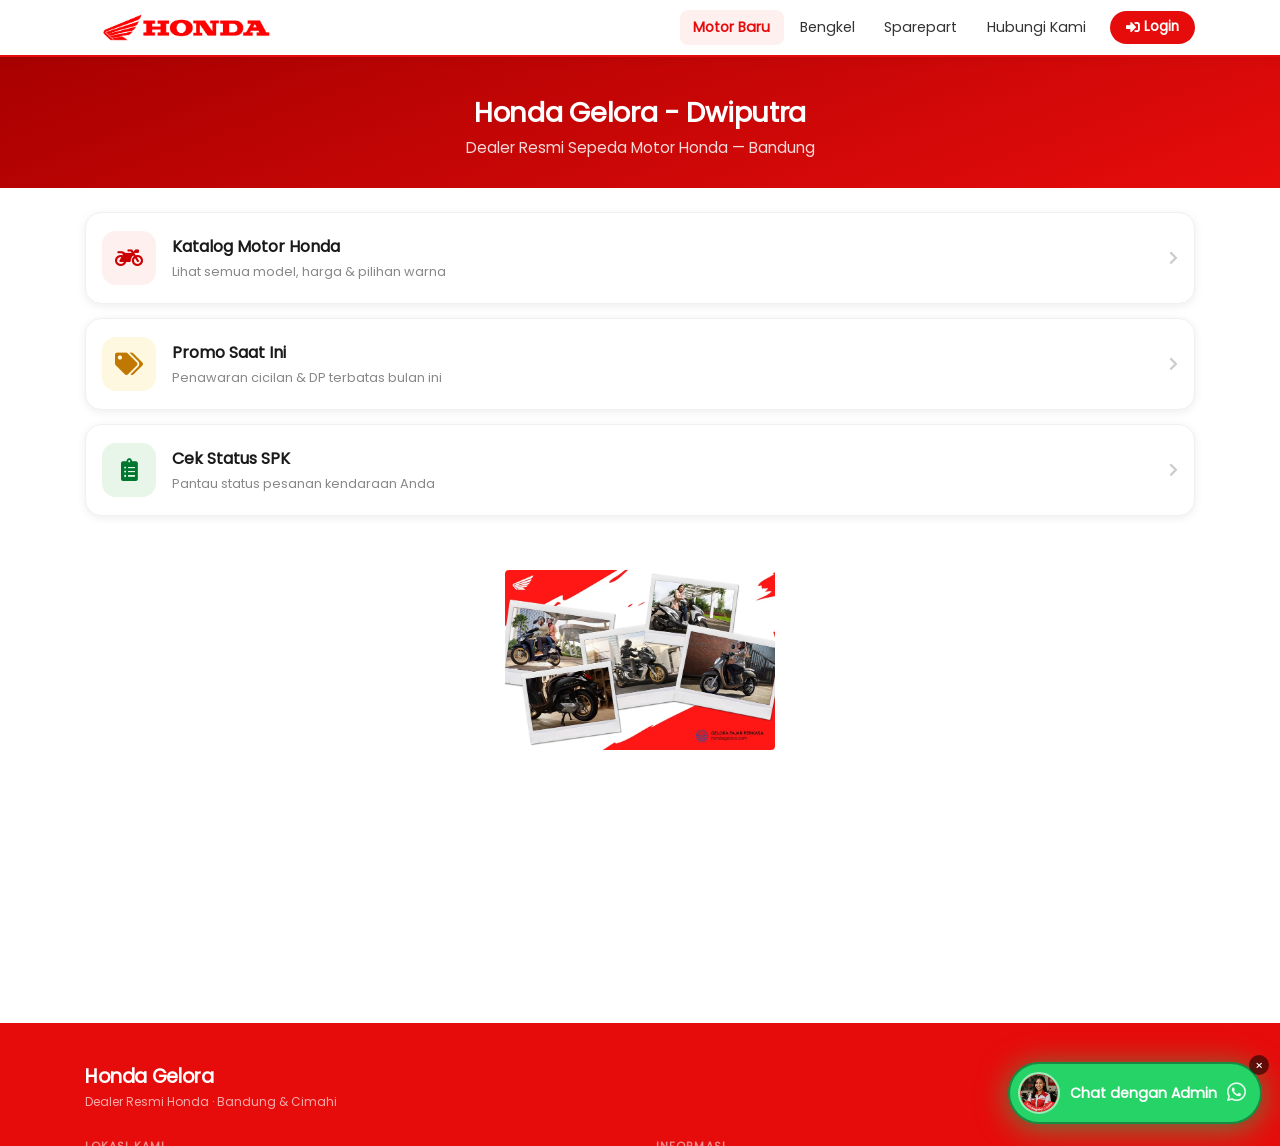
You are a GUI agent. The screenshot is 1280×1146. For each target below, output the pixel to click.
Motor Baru (731, 27)
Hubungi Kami (1036, 27)
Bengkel (827, 27)
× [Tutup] (1259, 1065)
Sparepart (920, 27)
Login (1152, 26)
